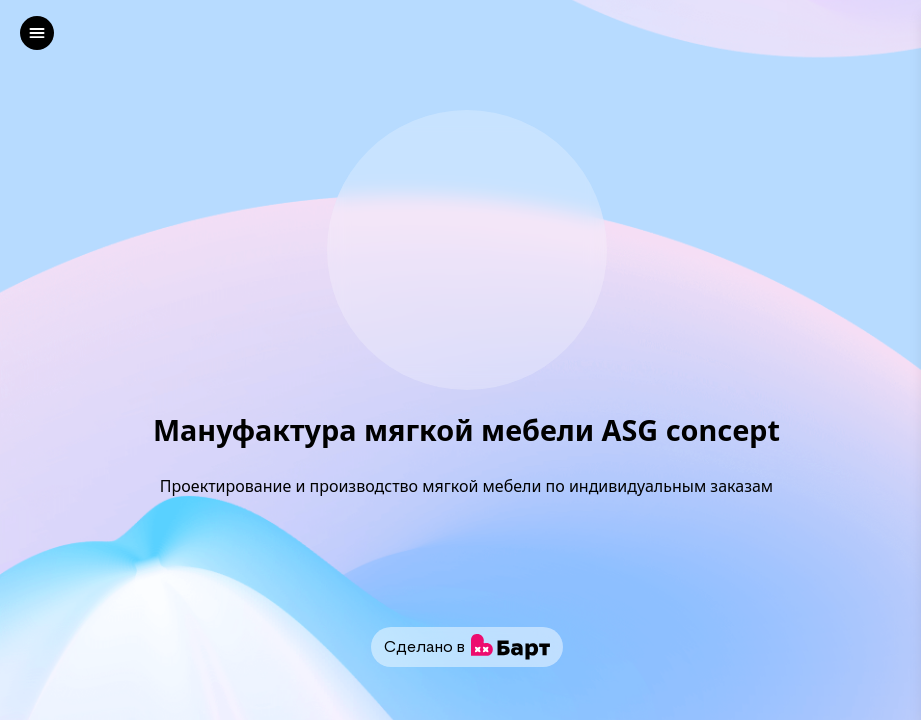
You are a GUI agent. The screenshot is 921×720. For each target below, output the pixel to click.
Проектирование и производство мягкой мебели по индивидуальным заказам (466, 486)
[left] (37, 33)
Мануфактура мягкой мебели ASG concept (466, 430)
